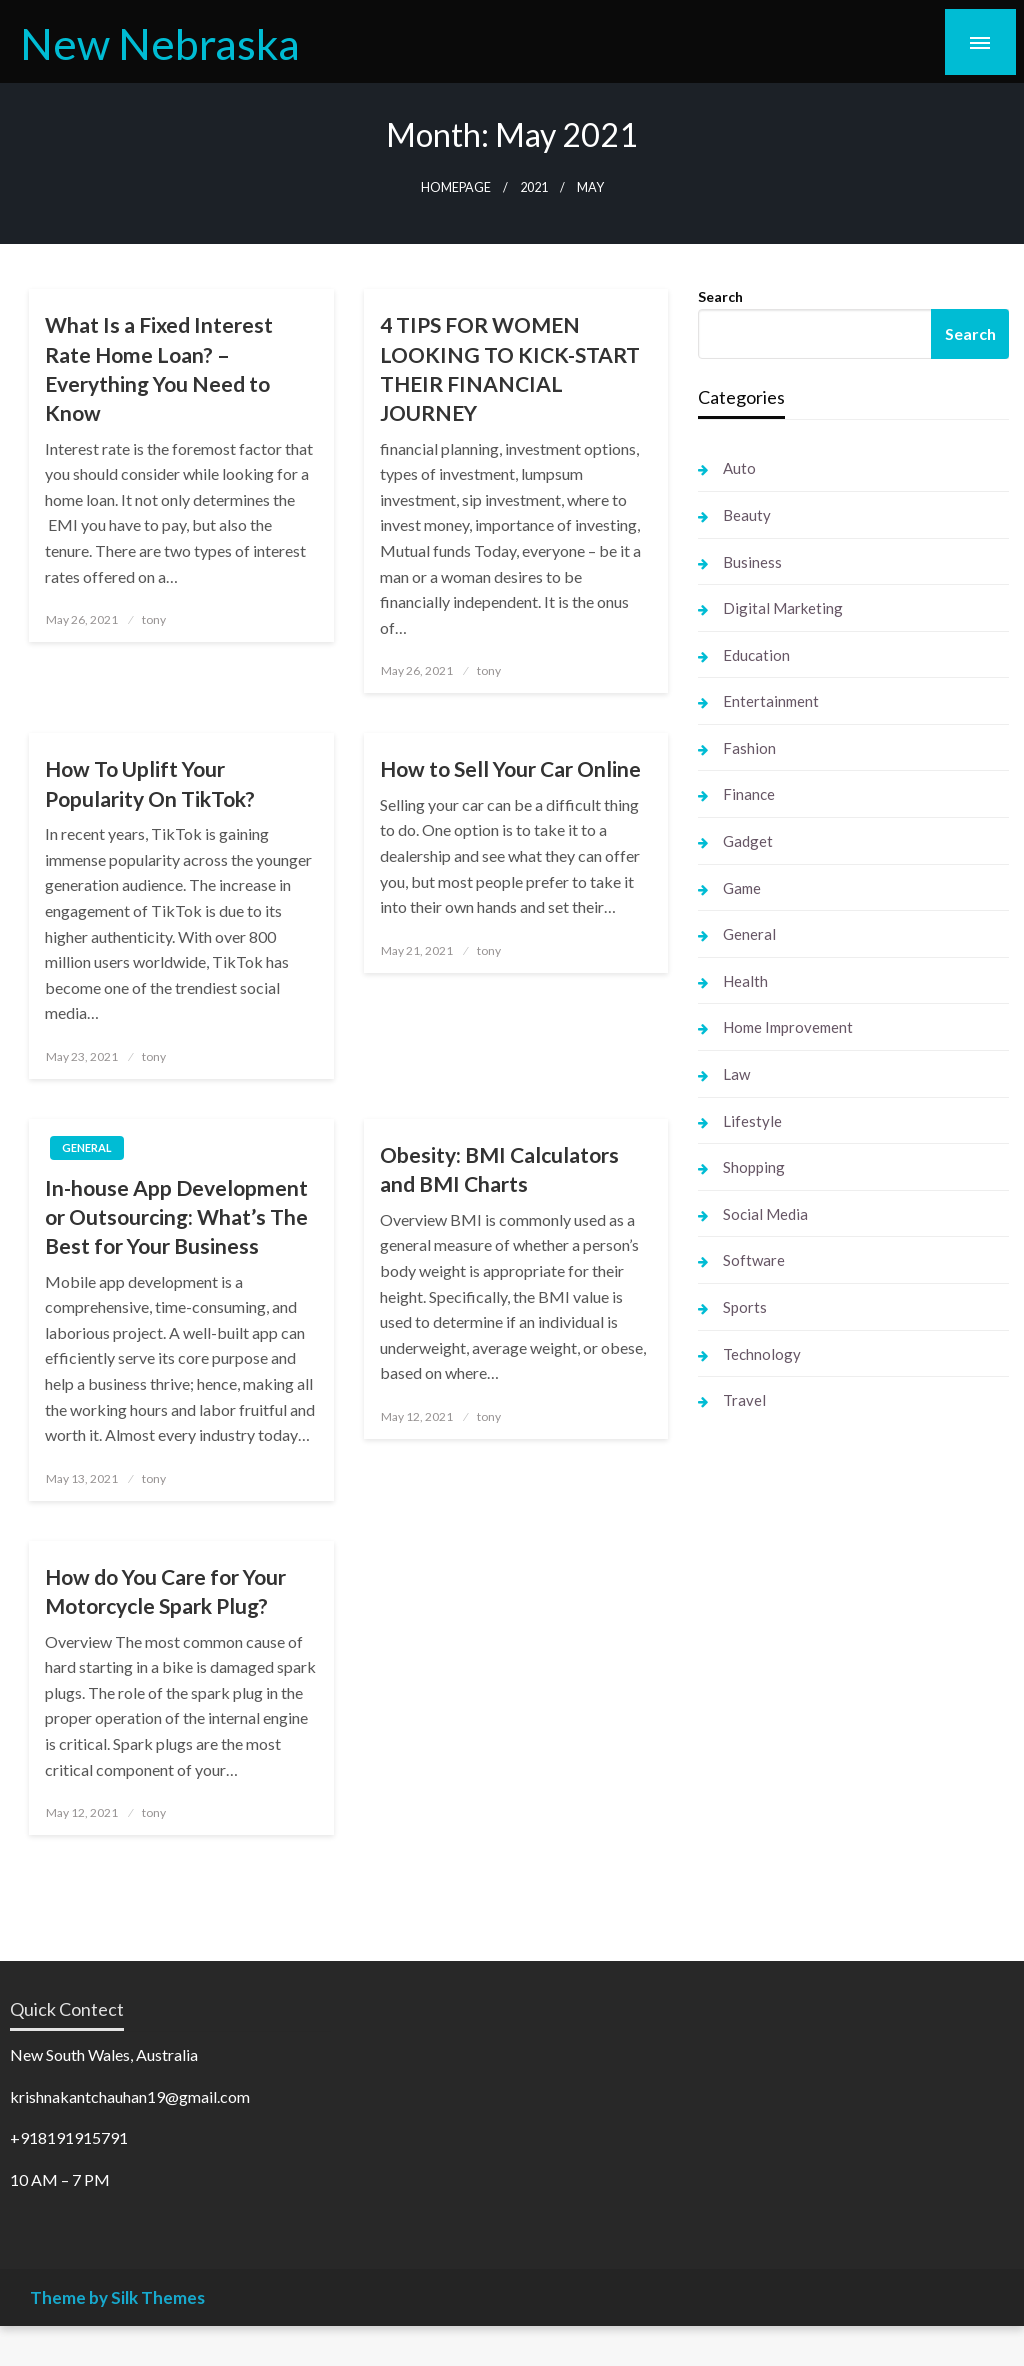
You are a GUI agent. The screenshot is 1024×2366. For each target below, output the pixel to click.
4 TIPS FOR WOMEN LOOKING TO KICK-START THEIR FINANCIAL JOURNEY (510, 368)
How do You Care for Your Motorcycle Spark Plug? (165, 1591)
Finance (749, 794)
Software (754, 1260)
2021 (534, 187)
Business (752, 562)
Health (745, 981)
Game (742, 888)
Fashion (749, 748)
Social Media (765, 1214)
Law (736, 1074)
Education (756, 655)
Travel (744, 1400)
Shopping (754, 1167)
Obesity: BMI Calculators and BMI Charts (499, 1169)
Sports (745, 1307)
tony (154, 619)
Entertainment (771, 701)
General (87, 1147)
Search (720, 296)
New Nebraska (160, 43)
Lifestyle (752, 1121)
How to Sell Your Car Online (510, 768)
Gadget (748, 841)
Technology (762, 1354)
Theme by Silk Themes (117, 2297)
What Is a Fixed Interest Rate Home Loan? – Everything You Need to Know (159, 368)
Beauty (747, 515)
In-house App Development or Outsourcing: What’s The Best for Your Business (176, 1217)
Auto (739, 468)
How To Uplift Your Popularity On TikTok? (150, 783)
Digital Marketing (783, 608)
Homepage (456, 187)
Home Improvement (788, 1027)
